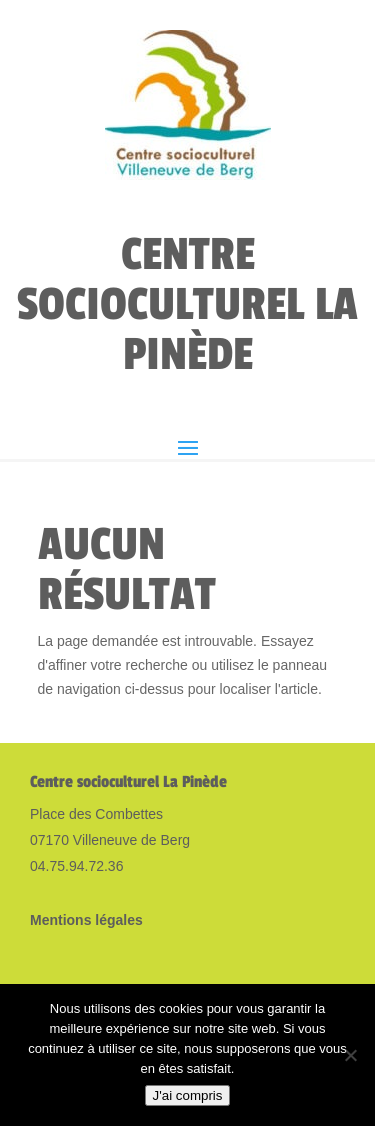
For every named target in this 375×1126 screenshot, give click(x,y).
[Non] (350, 1055)
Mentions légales (86, 920)
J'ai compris (188, 1095)
